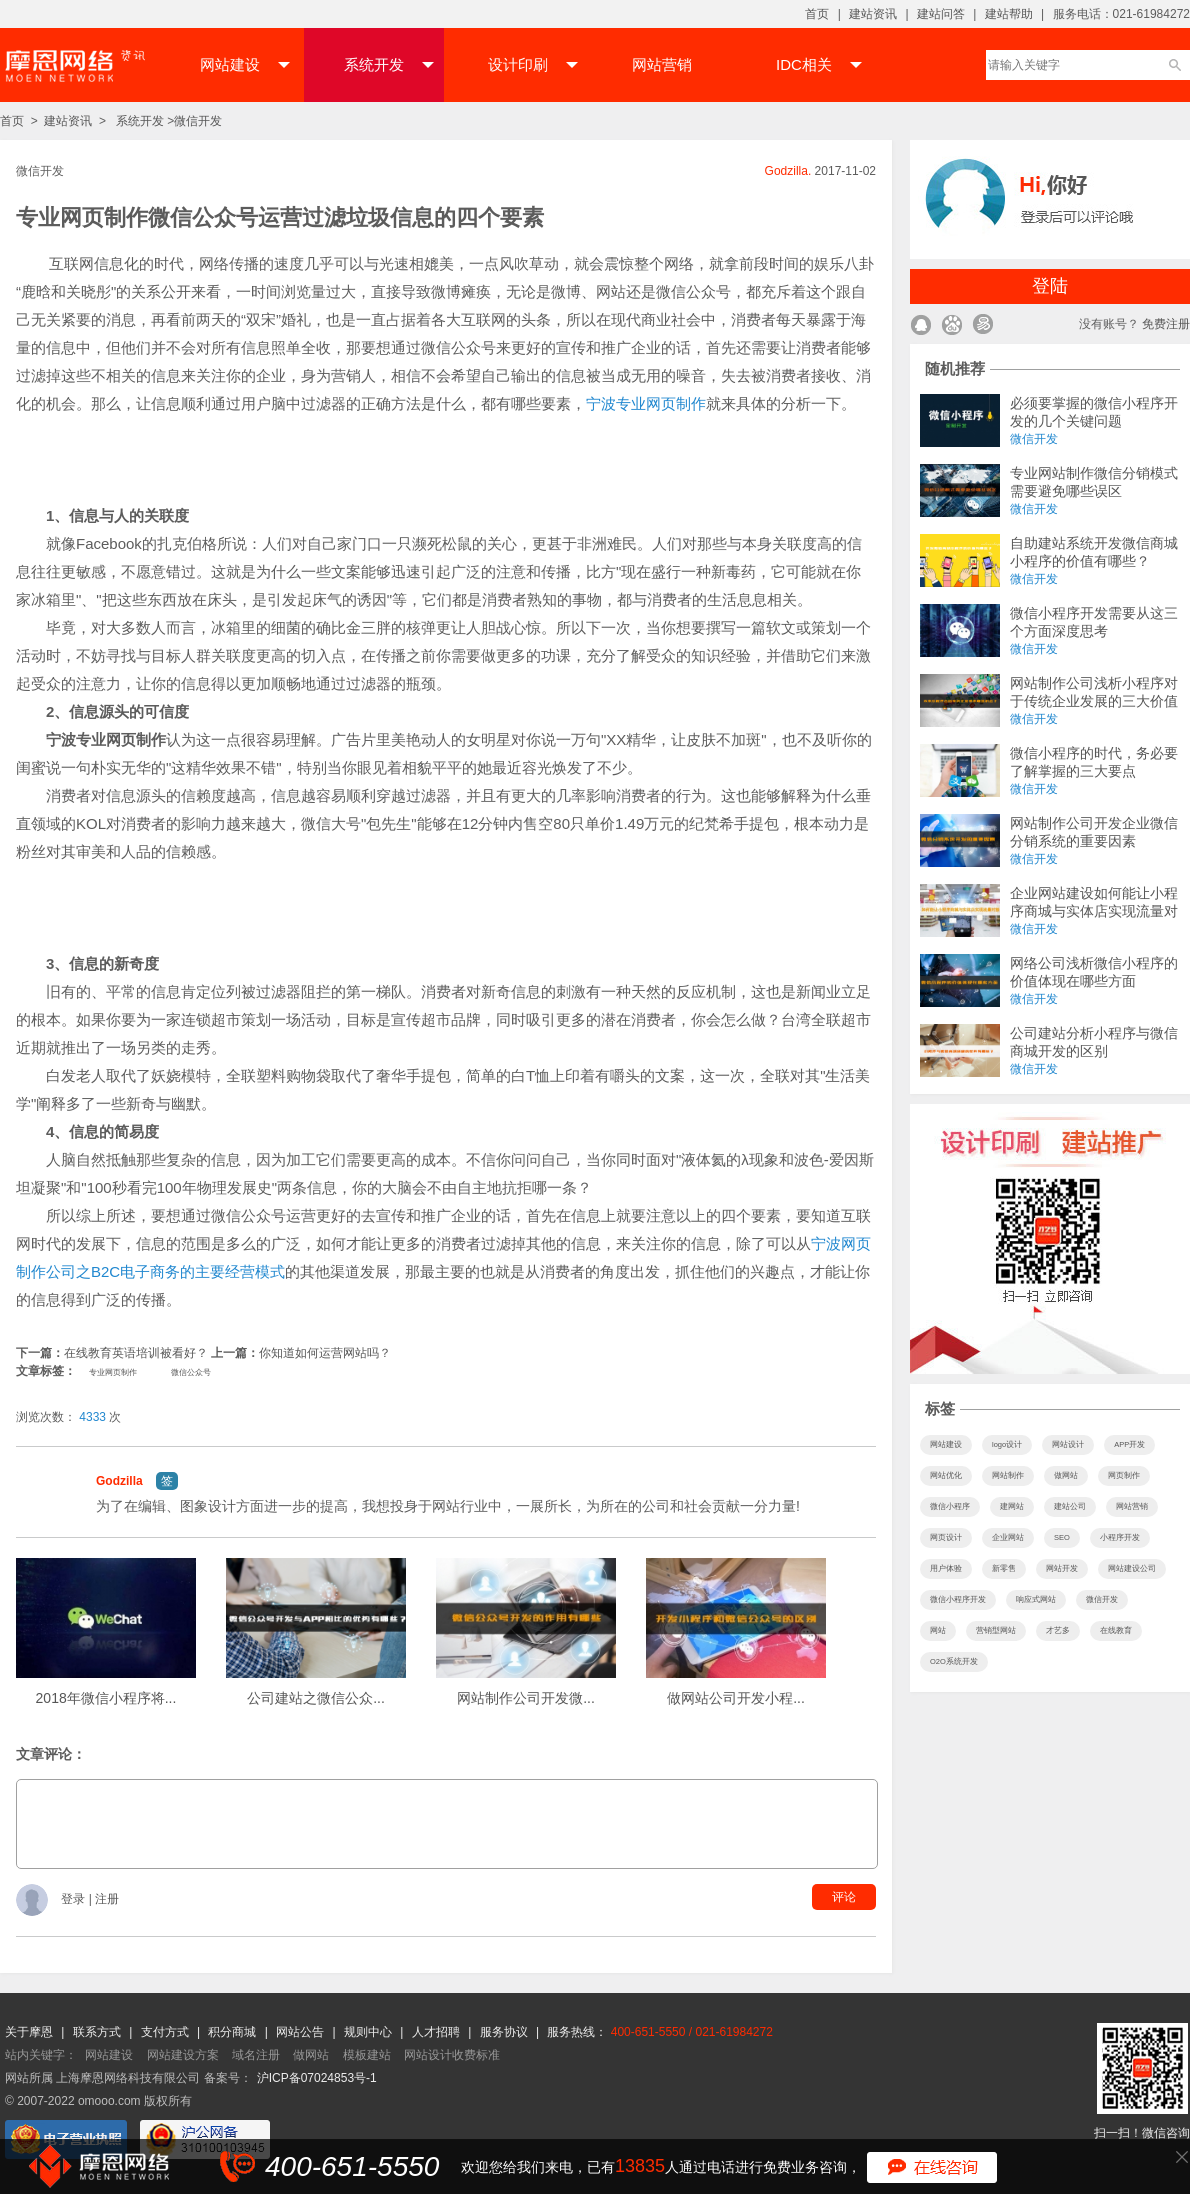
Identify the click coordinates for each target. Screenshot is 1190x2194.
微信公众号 (191, 1372)
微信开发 (198, 121)
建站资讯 (873, 14)
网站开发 (1062, 1568)
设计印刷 (533, 65)
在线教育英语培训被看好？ (136, 1353)
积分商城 (232, 2032)
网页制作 (1124, 1475)
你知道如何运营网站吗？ (325, 1353)
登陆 (1050, 286)
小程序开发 (1120, 1537)
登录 (74, 1900)
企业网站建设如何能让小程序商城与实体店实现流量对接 (1094, 911)
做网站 (1066, 1475)
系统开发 (389, 65)
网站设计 (1068, 1444)
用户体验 (946, 1568)
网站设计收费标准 (452, 2055)
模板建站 (367, 2055)
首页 (817, 14)
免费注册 (1166, 324)
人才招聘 (437, 2032)
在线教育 (1116, 1630)
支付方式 (166, 2032)
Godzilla (119, 1481)
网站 (938, 1630)
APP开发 (1129, 1444)
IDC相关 (819, 65)
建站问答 (941, 14)
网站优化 (946, 1475)
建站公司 (1070, 1506)
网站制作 (1008, 1475)
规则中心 (369, 2032)
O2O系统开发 (954, 1661)
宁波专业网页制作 (646, 403)
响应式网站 (1036, 1599)
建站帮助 (1009, 14)
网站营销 (662, 64)
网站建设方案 (183, 2055)
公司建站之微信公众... (316, 1698)
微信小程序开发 (958, 1599)
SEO (1062, 1537)
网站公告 (301, 2032)
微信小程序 (950, 1506)
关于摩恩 (30, 2032)
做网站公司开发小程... (736, 1698)
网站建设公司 (1132, 1568)
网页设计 (946, 1537)
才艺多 (1058, 1630)
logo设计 (1007, 1444)
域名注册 (256, 2055)
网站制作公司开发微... (526, 1698)
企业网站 (1008, 1537)
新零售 (1004, 1568)
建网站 (1012, 1506)
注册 (107, 1900)
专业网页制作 (113, 1372)
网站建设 (245, 65)
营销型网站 (996, 1630)
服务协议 (505, 2032)
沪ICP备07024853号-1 (317, 2078)
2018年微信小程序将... (106, 1698)
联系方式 (98, 2032)
